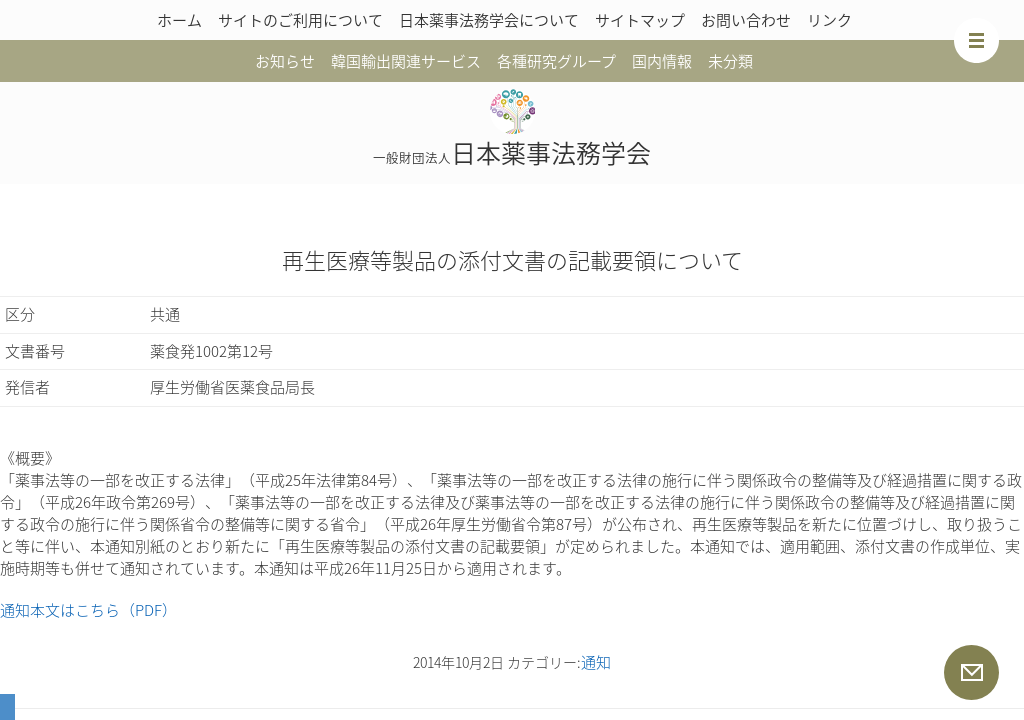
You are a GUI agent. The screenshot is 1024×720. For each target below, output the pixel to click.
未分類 (730, 61)
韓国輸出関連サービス (406, 61)
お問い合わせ (746, 20)
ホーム (179, 20)
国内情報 (662, 61)
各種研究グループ (556, 61)
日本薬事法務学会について (489, 20)
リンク (829, 20)
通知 (596, 662)
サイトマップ (640, 20)
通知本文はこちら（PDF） (88, 610)
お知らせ (285, 61)
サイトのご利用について (300, 20)
